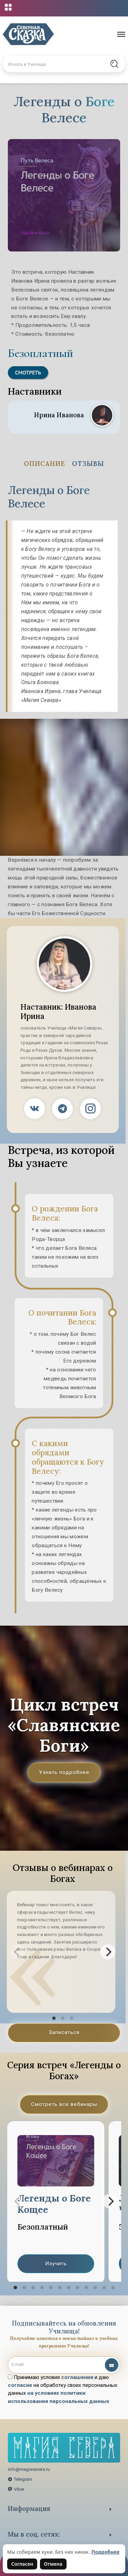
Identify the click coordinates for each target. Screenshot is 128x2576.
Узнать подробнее (64, 1772)
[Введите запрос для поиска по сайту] (55, 64)
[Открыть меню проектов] (8, 7)
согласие (20, 2385)
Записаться (64, 2032)
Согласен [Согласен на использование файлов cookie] (22, 2564)
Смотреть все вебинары (64, 2104)
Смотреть (28, 372)
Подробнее (105, 2552)
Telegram (20, 2479)
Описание (44, 463)
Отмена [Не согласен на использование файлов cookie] (53, 2564)
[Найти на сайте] (114, 64)
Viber (16, 2489)
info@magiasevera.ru (29, 2469)
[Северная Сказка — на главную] (28, 34)
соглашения (77, 2377)
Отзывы (88, 463)
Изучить (56, 2263)
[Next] (107, 1951)
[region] (64, 2201)
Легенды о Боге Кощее (54, 2203)
